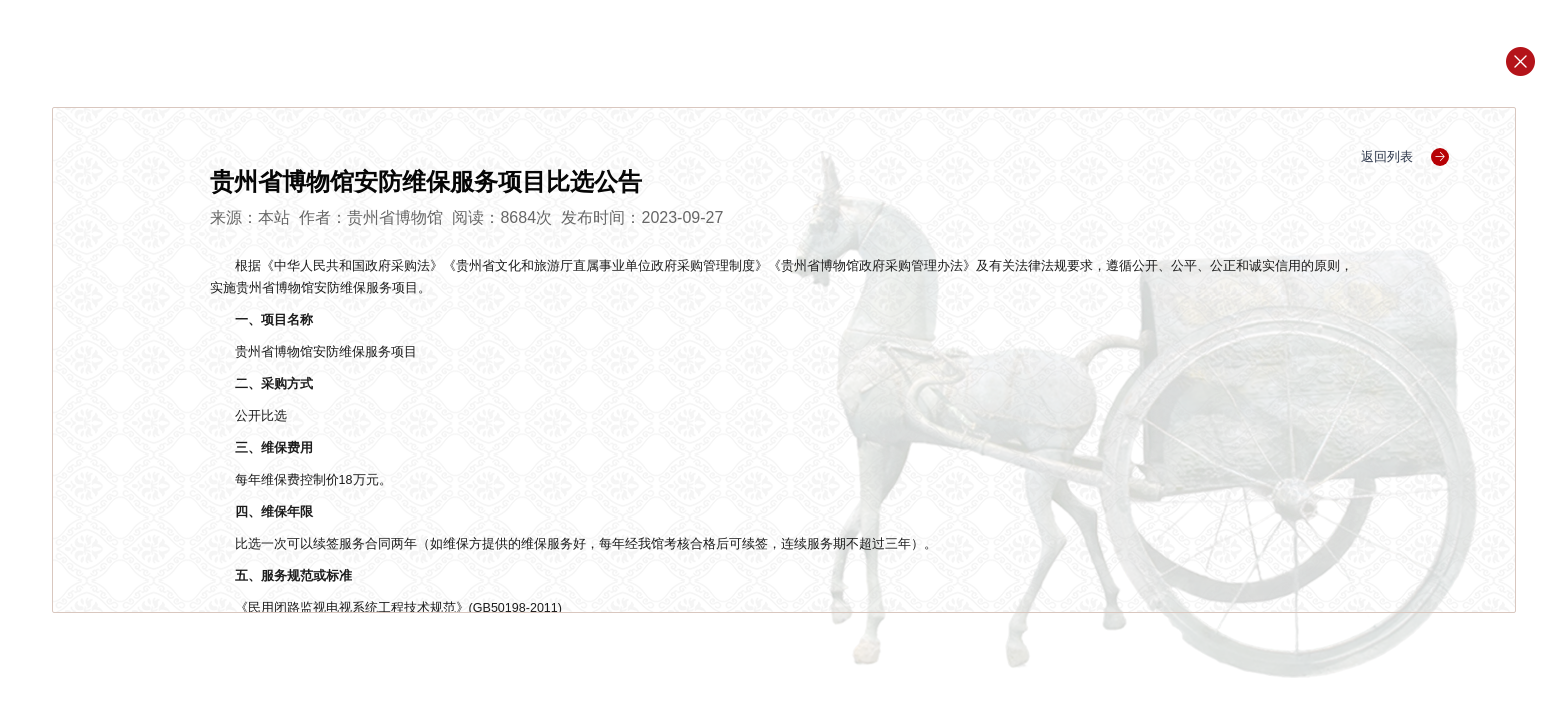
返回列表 (1405, 156)
